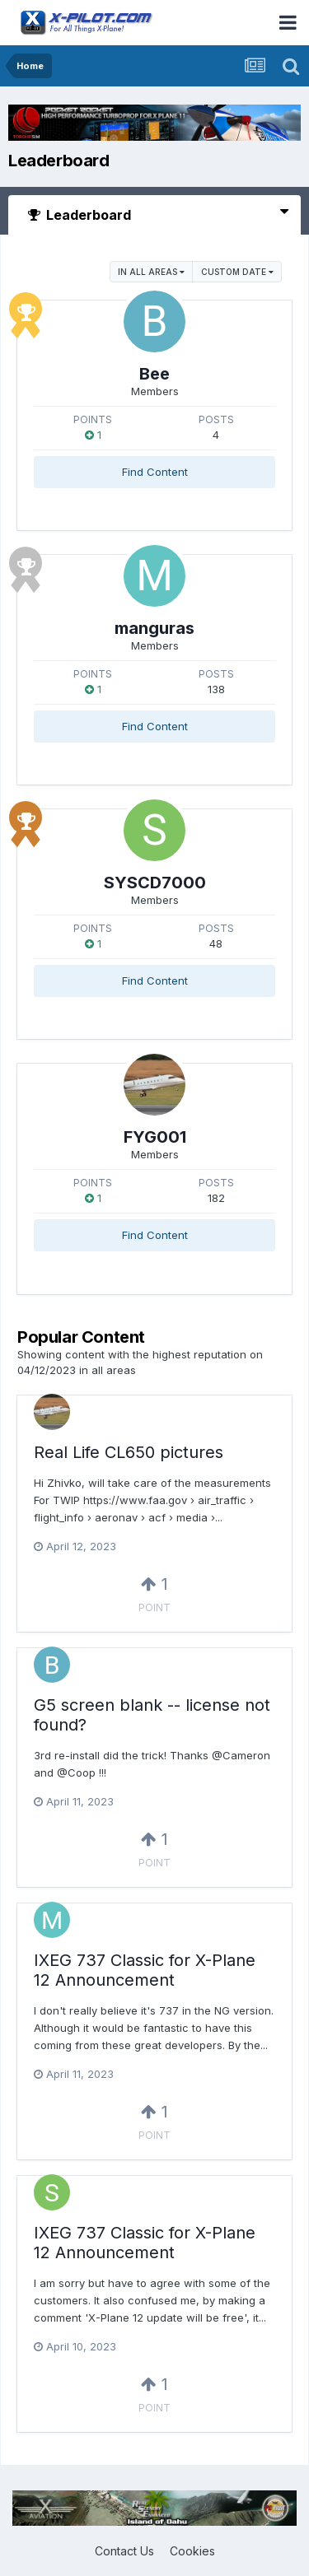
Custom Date (237, 272)
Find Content (155, 471)
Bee (154, 374)
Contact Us (124, 2551)
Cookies (192, 2551)
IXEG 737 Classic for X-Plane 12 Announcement (144, 1970)
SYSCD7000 (155, 882)
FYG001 (155, 1137)
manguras (154, 628)
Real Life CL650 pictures (128, 1452)
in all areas (151, 272)
